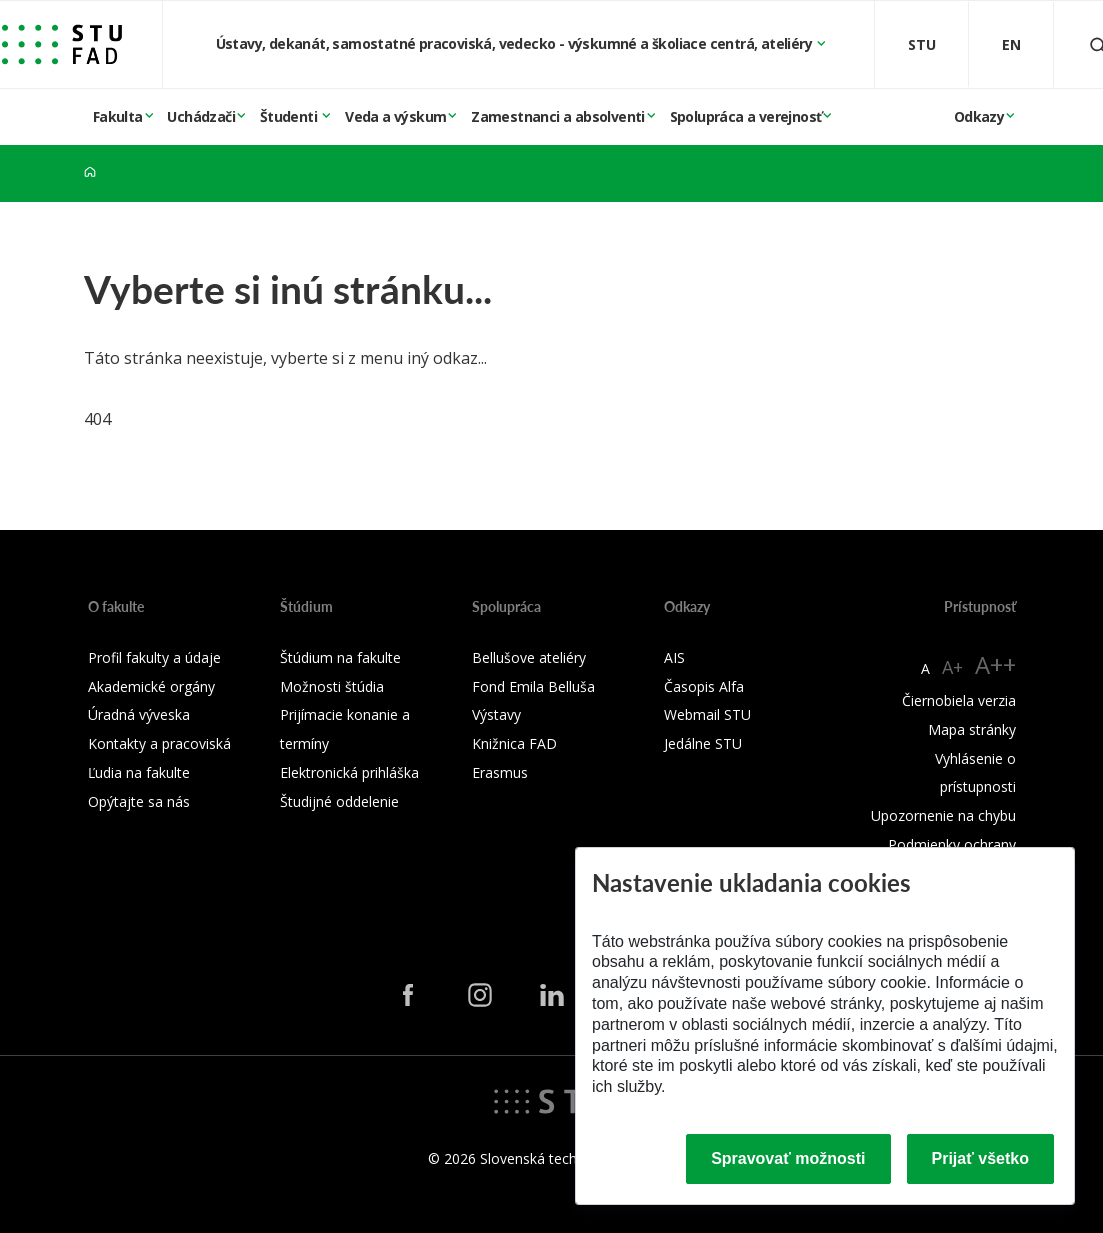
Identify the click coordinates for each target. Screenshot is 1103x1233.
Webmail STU (707, 714)
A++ (995, 664)
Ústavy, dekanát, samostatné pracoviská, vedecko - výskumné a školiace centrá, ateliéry (516, 43)
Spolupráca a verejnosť (746, 116)
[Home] (90, 172)
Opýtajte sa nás (139, 801)
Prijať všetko (981, 1158)
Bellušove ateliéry (529, 657)
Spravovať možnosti (788, 1158)
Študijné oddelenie (339, 801)
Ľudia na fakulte (139, 772)
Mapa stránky (972, 729)
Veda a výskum (395, 116)
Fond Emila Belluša (533, 686)
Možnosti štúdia (332, 686)
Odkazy (979, 116)
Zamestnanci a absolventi (558, 116)
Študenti (290, 116)
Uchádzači (201, 116)
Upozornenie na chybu (943, 815)
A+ (952, 667)
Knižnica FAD (514, 743)
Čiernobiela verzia (959, 700)
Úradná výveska (139, 714)
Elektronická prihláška (349, 772)
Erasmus (500, 772)
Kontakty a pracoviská (159, 743)
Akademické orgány (151, 686)
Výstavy (496, 714)
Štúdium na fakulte (340, 657)
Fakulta (118, 116)
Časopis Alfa (704, 686)
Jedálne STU (703, 743)
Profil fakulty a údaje (154, 657)
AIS (674, 657)
